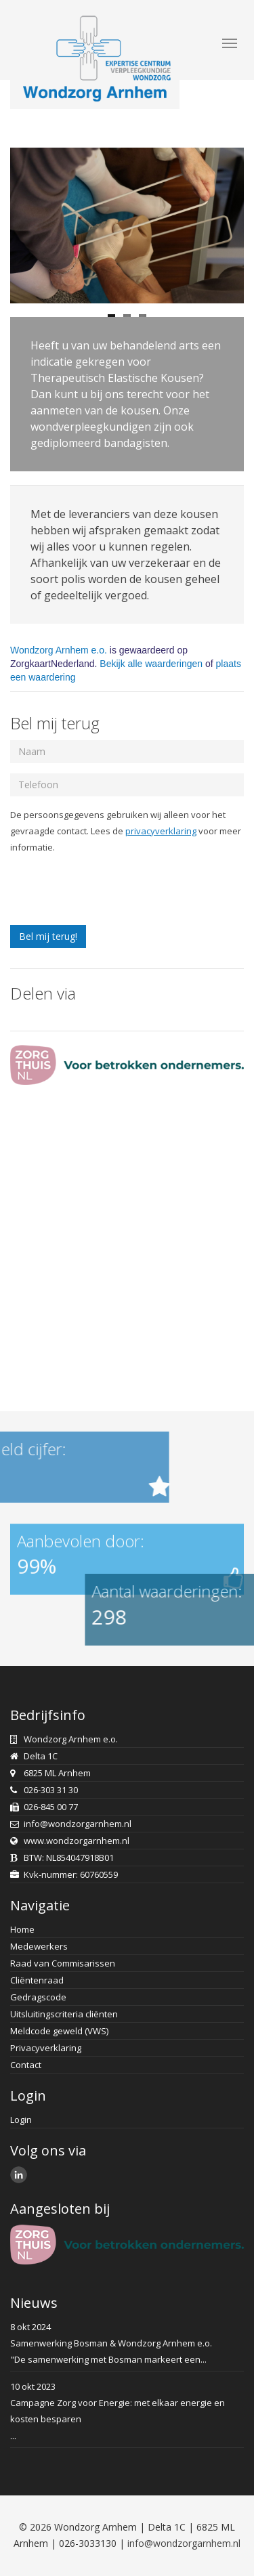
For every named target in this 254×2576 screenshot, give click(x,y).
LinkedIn (20, 2176)
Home (22, 1929)
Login (21, 2119)
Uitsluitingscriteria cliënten (64, 2014)
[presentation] (113, 891)
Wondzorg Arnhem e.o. (58, 650)
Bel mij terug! (48, 936)
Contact (25, 2065)
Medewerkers (39, 1946)
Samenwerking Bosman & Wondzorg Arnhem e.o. (111, 2343)
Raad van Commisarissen (62, 1963)
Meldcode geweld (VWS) (59, 2031)
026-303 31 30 (51, 1790)
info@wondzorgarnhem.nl (77, 1824)
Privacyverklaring (45, 2048)
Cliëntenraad (37, 1980)
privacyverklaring (160, 831)
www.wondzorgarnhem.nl (76, 1840)
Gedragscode (38, 1997)
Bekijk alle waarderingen (151, 663)
